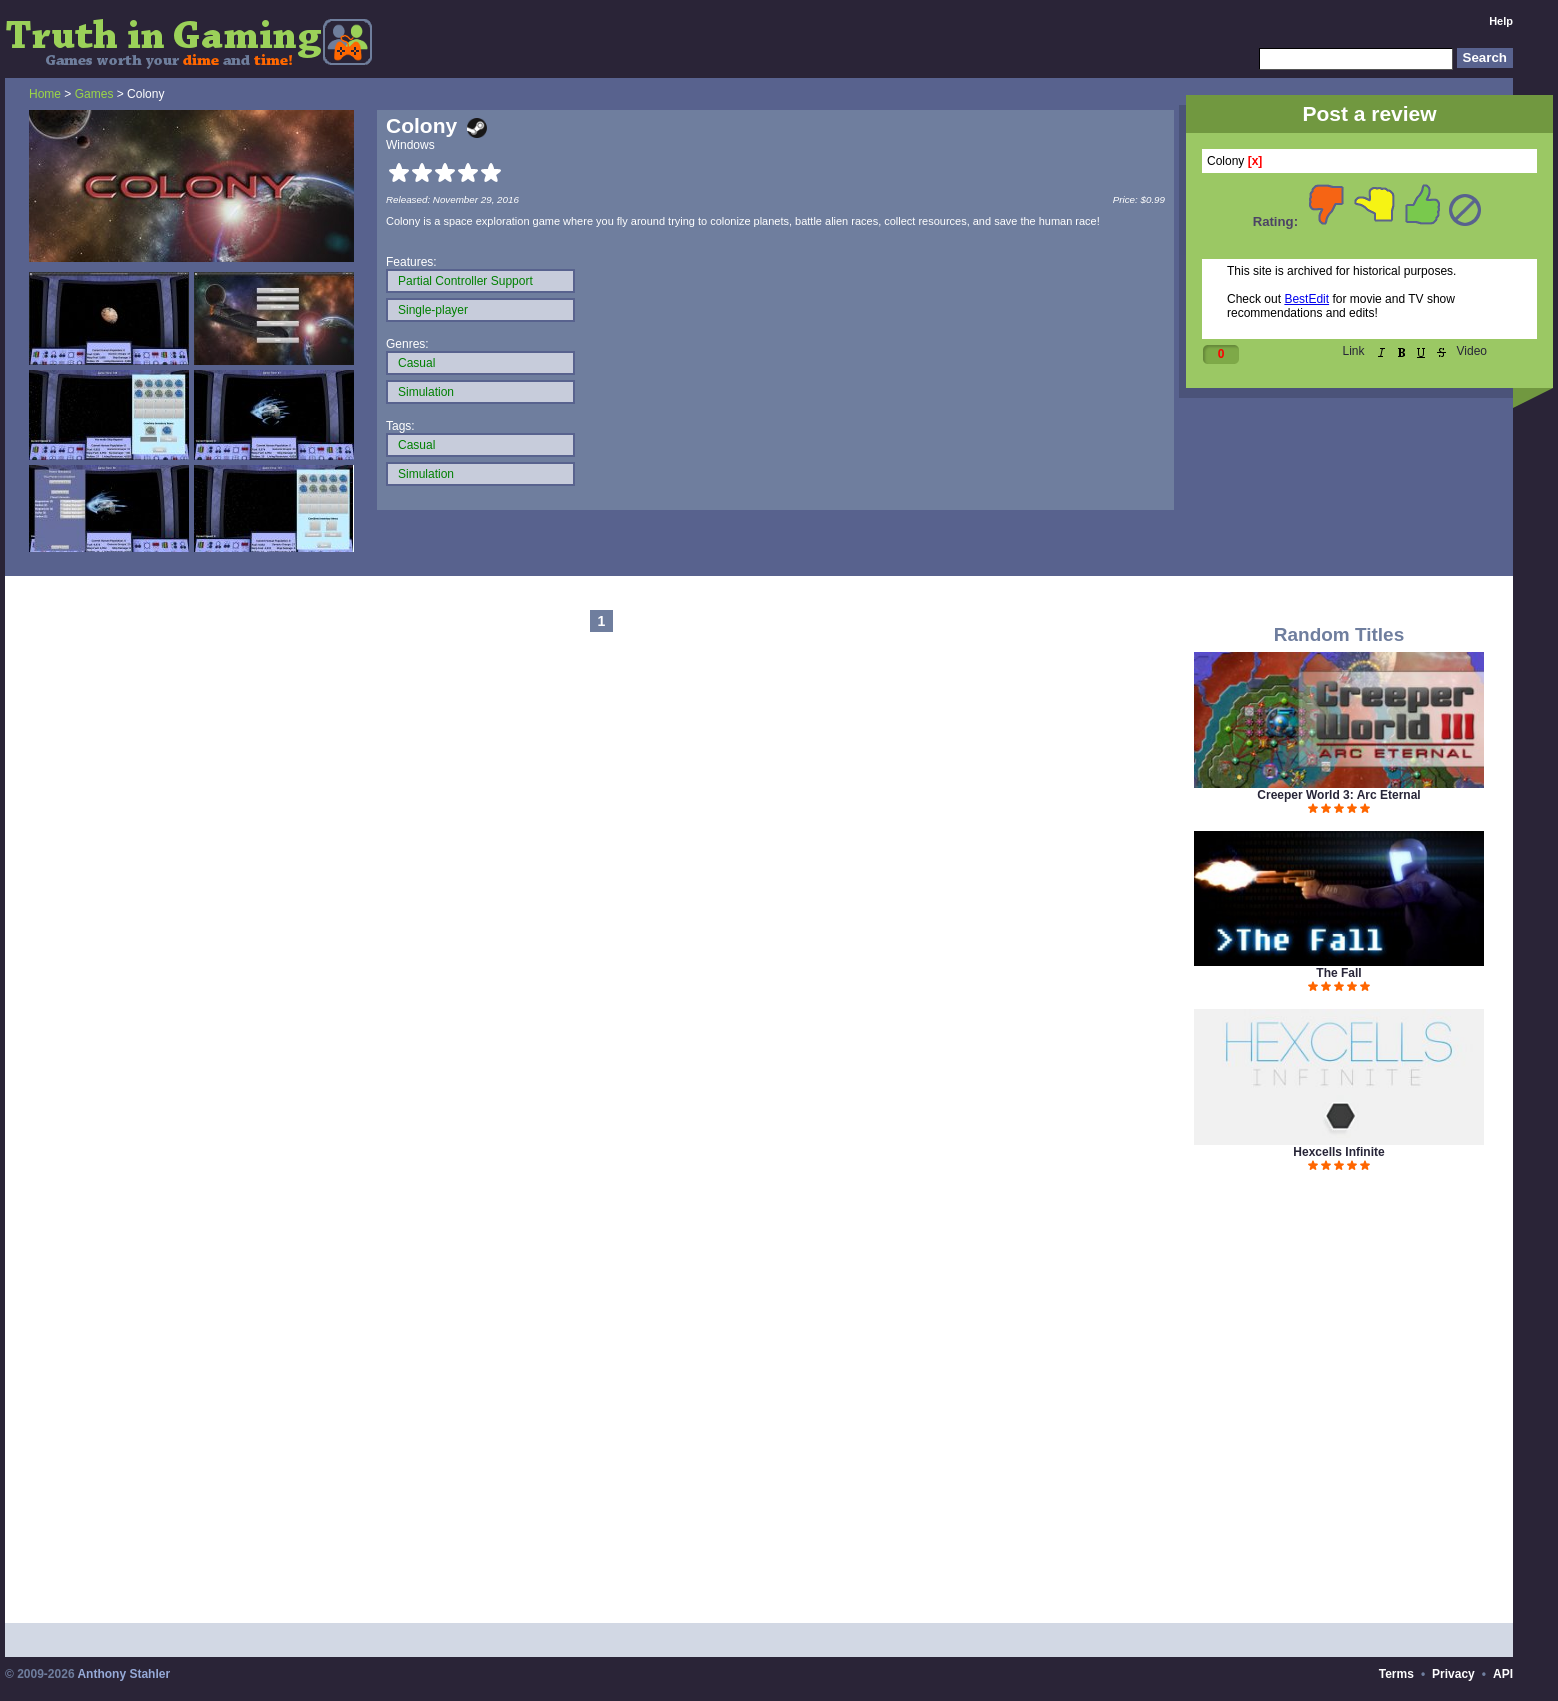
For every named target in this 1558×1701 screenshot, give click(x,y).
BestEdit (1306, 299)
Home (45, 94)
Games (94, 94)
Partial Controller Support (465, 281)
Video (1472, 351)
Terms (1396, 1674)
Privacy (1453, 1674)
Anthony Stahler (123, 1674)
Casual (416, 363)
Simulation (426, 392)
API (1503, 1674)
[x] (1255, 161)
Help (1501, 21)
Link (1354, 351)
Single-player (433, 310)
